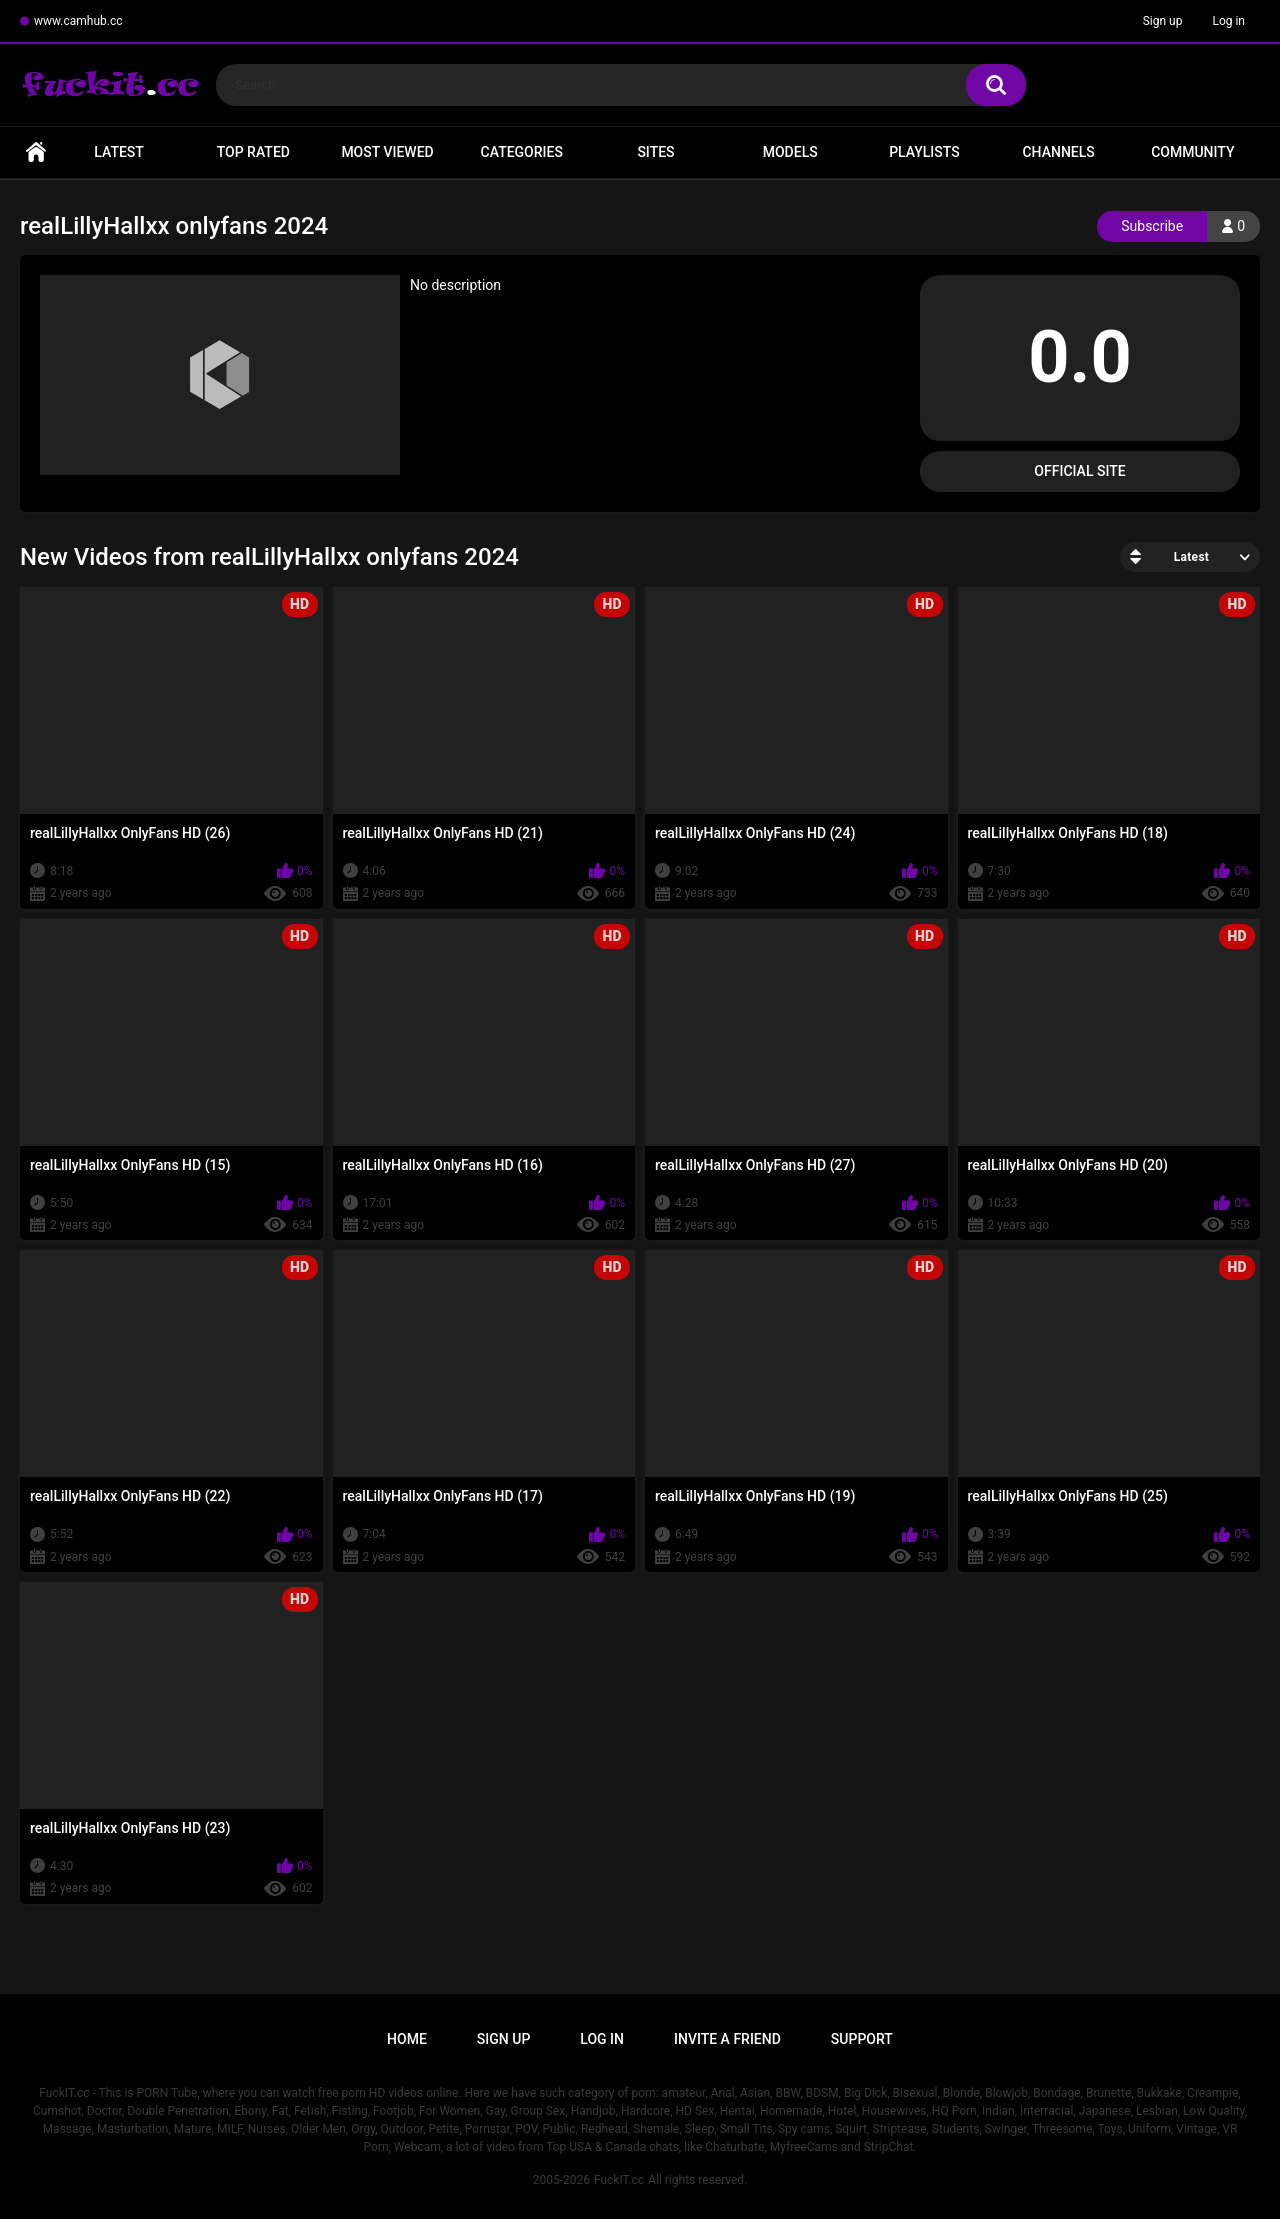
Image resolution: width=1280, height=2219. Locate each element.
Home (36, 152)
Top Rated (253, 152)
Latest (119, 152)
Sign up (1163, 21)
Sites (655, 152)
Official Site (1079, 471)
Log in (1228, 21)
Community (1192, 152)
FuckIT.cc (619, 2180)
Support (862, 2039)
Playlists (924, 152)
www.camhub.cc (78, 21)
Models (790, 152)
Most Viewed (387, 152)
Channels (1058, 152)
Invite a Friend (727, 2039)
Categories (522, 152)
